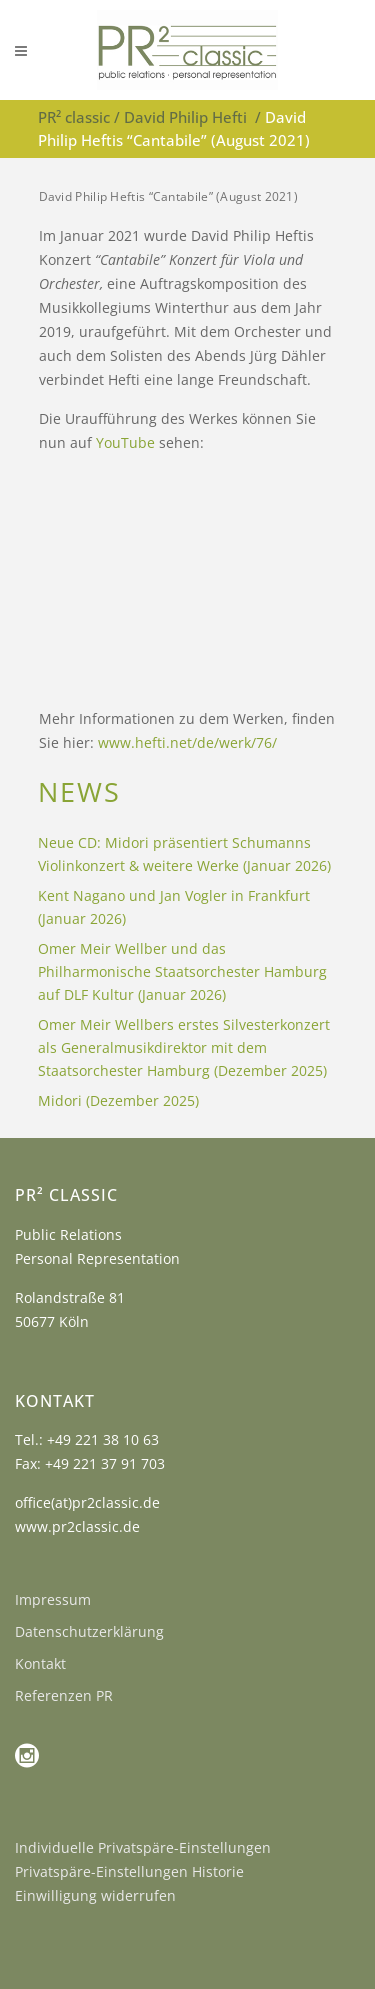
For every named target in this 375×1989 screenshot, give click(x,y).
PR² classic (74, 117)
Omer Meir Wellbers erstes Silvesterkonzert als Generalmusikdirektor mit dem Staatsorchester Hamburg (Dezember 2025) (184, 1047)
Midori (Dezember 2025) (118, 1100)
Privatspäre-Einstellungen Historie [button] (129, 1871)
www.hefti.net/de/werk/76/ (187, 742)
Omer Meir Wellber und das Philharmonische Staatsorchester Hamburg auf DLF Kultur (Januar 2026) (182, 971)
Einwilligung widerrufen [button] (95, 1895)
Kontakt (40, 1663)
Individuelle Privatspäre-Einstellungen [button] (143, 1847)
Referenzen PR (64, 1695)
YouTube (125, 442)
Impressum (53, 1599)
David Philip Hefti (185, 117)
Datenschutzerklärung (89, 1631)
